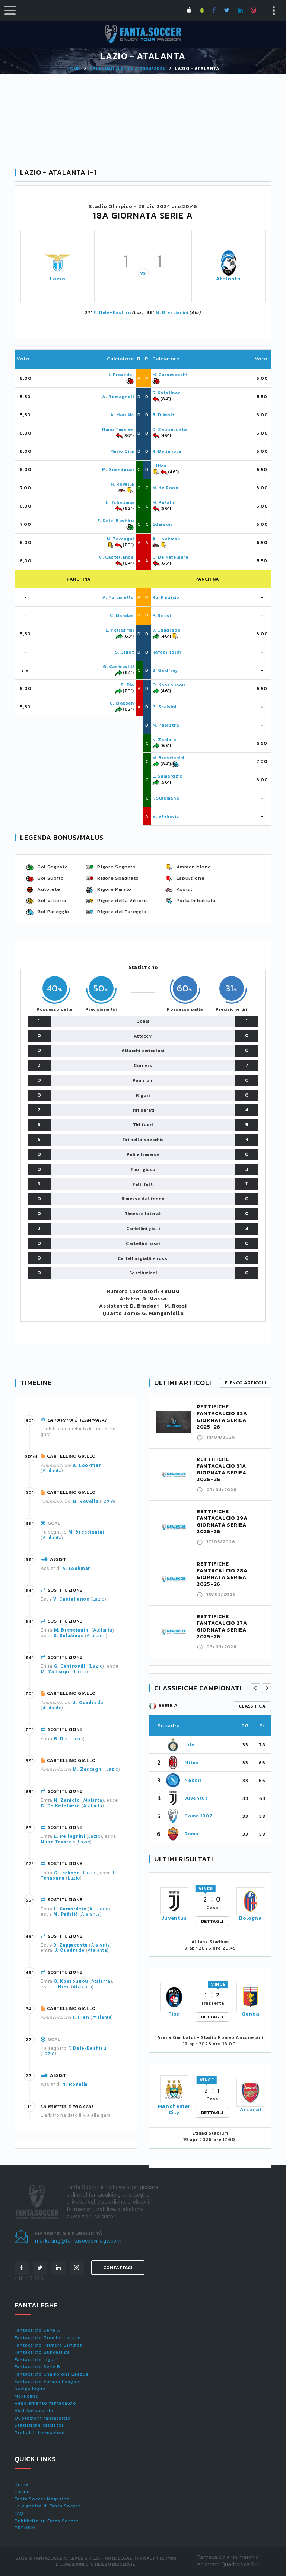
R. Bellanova (166, 451)
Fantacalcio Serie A (37, 2330)
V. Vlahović (165, 816)
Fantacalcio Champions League (52, 2374)
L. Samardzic (167, 776)
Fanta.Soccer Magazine (42, 2499)
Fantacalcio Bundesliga (42, 2352)
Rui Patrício (165, 597)
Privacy (146, 2558)
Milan (191, 1762)
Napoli (192, 1779)
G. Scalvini (164, 706)
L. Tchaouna (120, 502)
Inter (190, 1744)
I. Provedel (121, 374)
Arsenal (250, 2109)
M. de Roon (165, 488)
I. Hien (159, 466)
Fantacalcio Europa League (47, 2381)
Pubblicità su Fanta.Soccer (46, 2521)
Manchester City (174, 2109)
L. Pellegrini (119, 630)
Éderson (162, 524)
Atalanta (228, 279)
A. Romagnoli (118, 396)
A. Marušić (122, 415)
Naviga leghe (30, 2388)
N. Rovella (122, 484)
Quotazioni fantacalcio (43, 2418)
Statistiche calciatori (40, 2425)
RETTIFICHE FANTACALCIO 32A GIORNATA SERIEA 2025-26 (222, 1417)
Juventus (196, 1797)
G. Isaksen (121, 703)
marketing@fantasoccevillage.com (78, 2241)
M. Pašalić (163, 502)
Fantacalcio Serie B (37, 2366)
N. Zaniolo (164, 739)
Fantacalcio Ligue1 (36, 2359)
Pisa (174, 2014)
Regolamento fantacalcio (45, 2403)
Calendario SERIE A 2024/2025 (127, 68)
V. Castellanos (116, 557)
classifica (252, 1706)
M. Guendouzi (118, 469)
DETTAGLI (212, 1921)
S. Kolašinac (166, 393)
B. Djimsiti (164, 415)
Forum (22, 2491)
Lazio (58, 279)
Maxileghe (26, 2396)
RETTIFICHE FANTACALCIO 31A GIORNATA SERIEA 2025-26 (222, 1469)
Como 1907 (198, 1815)
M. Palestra (165, 725)
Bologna (250, 1918)
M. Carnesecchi (169, 374)
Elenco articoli (245, 1382)
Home (73, 68)
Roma (191, 1833)
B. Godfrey (165, 670)
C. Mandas (122, 615)
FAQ (19, 2513)
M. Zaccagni (120, 539)
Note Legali (119, 2558)
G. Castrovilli (118, 666)
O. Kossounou (168, 685)
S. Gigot (124, 652)
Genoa (251, 2014)
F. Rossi (161, 615)
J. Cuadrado (166, 630)
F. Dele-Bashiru (112, 312)
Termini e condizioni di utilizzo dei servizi (115, 2561)
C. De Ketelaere (170, 557)
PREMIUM (25, 2528)
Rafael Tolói (166, 652)
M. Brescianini (172, 312)
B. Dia (127, 685)
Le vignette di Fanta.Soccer (47, 2506)
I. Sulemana (165, 798)
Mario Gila (122, 451)
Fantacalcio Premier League (48, 2337)
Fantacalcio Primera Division (49, 2345)
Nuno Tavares (118, 429)
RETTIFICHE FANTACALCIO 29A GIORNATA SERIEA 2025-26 (222, 1521)
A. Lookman (166, 539)
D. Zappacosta (169, 429)
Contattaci (118, 2267)
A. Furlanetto (118, 597)
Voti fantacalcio (34, 2410)
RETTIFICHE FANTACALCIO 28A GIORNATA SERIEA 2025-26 (222, 1574)
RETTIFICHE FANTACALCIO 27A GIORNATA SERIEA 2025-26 (222, 1626)
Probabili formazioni (40, 2432)
